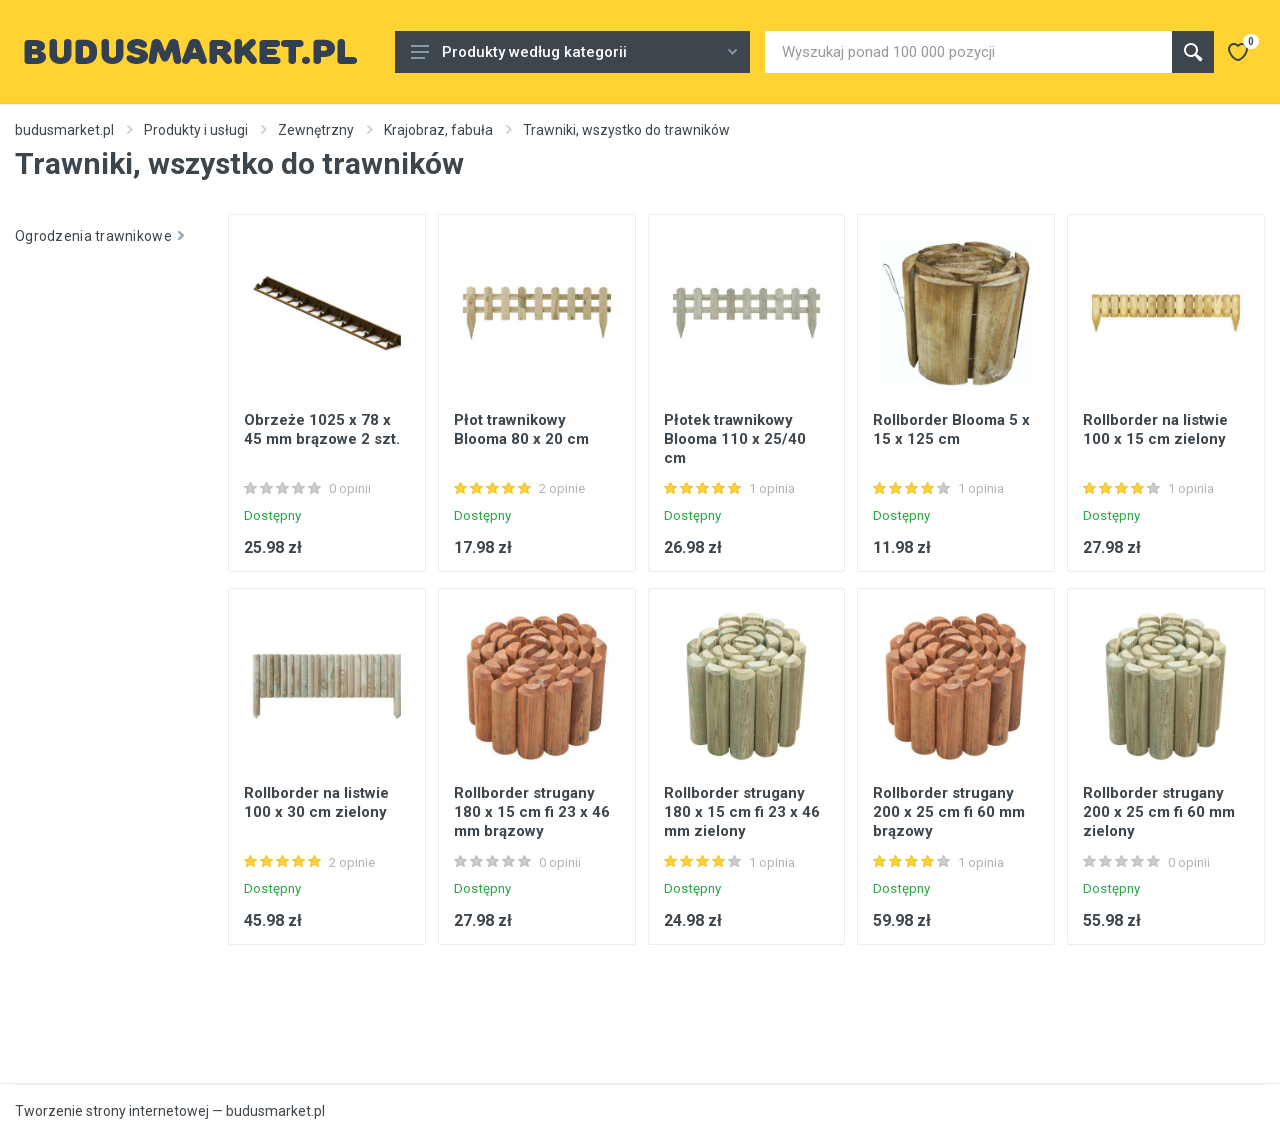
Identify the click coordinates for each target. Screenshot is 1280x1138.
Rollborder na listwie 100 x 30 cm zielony (316, 802)
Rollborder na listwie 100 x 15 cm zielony (1155, 429)
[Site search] (968, 52)
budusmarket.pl (64, 130)
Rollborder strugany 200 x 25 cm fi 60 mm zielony (1159, 812)
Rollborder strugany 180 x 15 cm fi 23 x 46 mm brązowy (532, 812)
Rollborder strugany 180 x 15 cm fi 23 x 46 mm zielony (742, 812)
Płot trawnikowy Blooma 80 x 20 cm (521, 429)
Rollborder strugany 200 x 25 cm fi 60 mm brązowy (949, 812)
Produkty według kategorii (574, 52)
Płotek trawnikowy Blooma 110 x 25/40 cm (735, 439)
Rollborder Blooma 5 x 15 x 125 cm (951, 429)
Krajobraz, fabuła (438, 130)
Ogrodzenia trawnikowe (99, 236)
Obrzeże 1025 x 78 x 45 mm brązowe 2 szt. (322, 429)
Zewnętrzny (316, 130)
